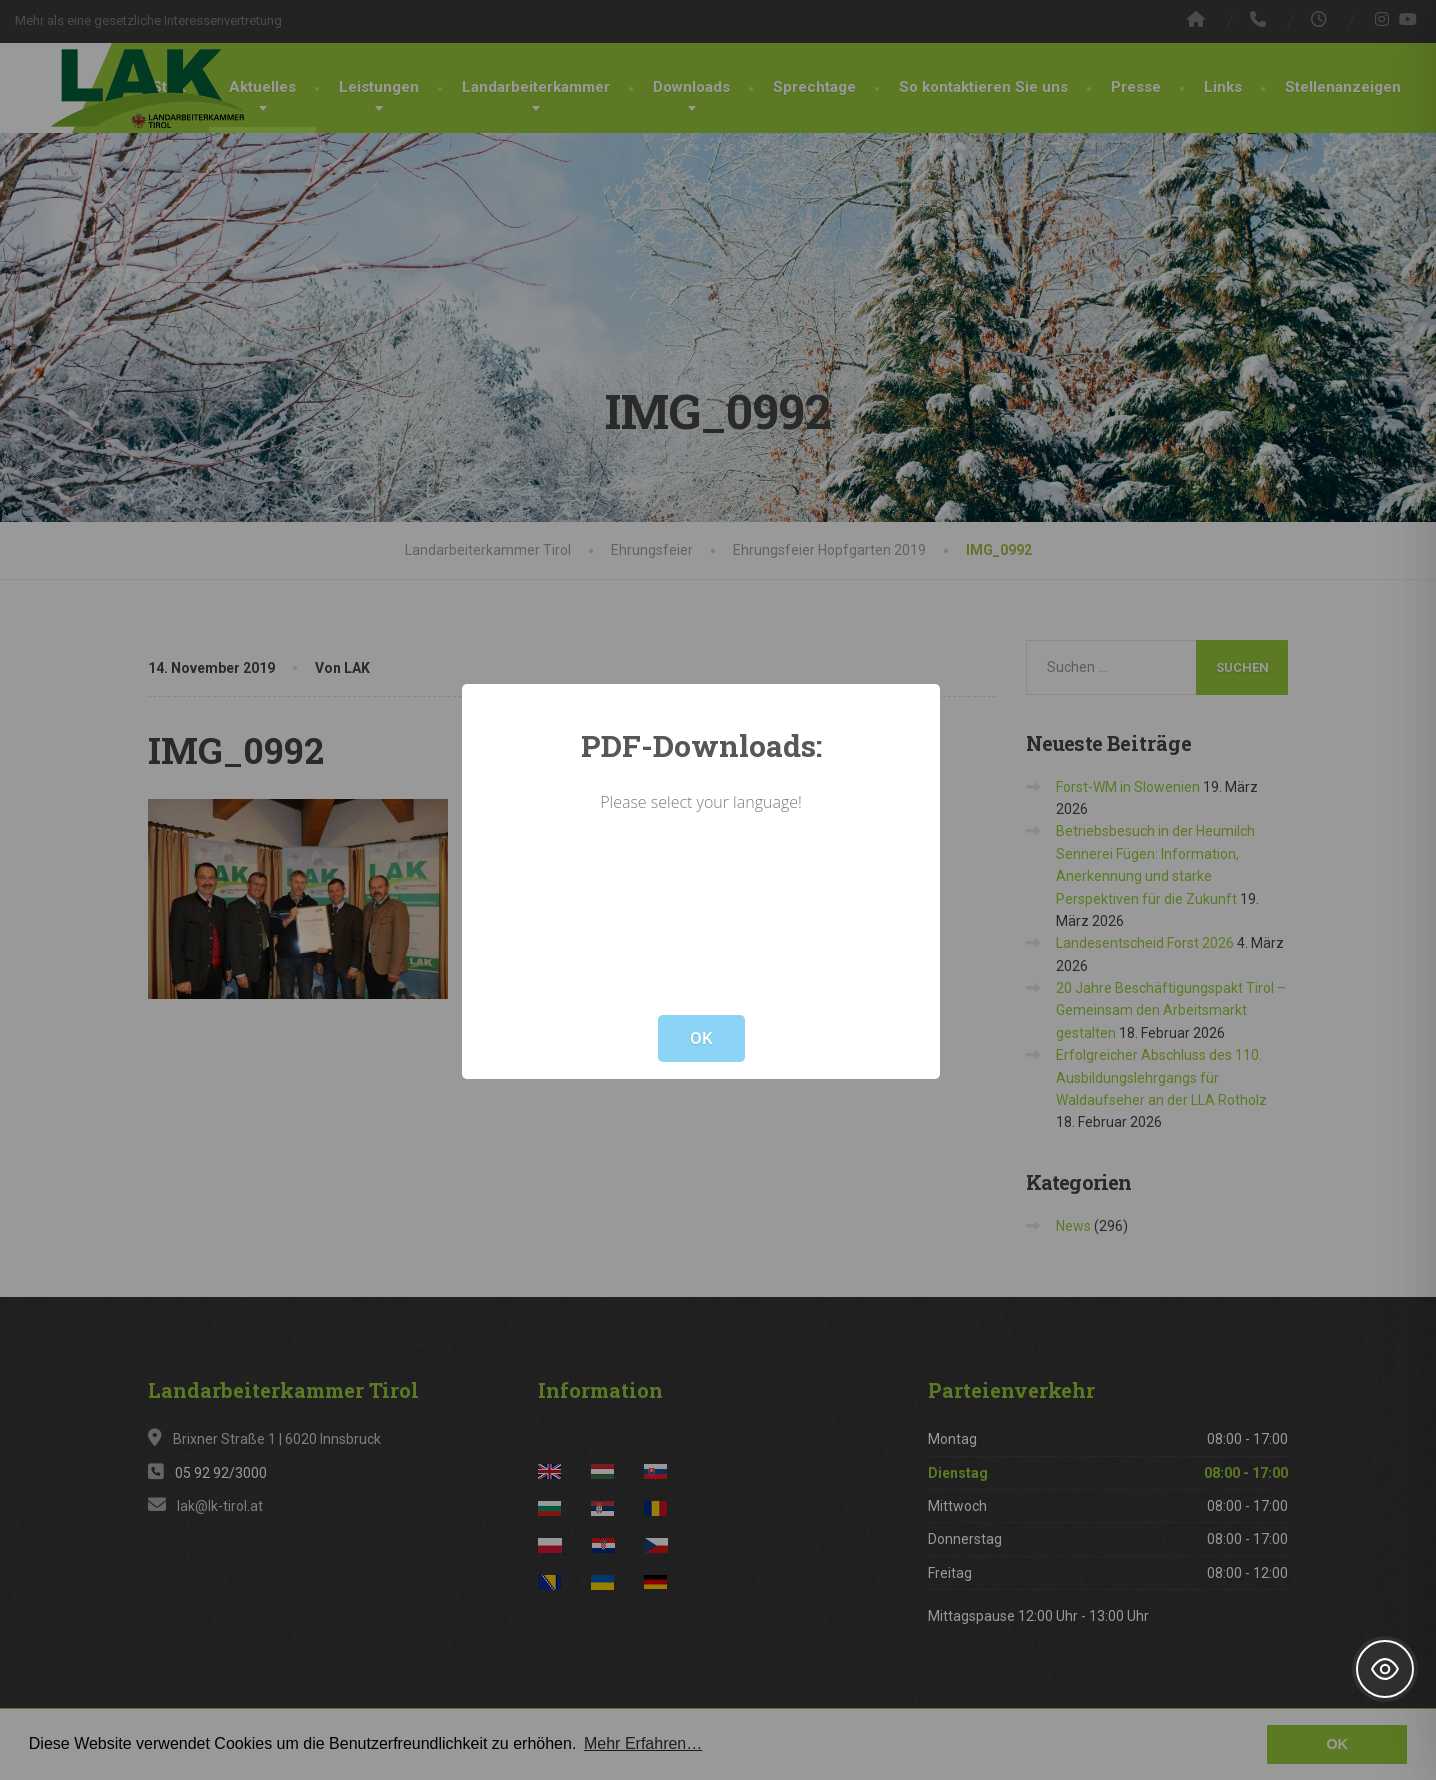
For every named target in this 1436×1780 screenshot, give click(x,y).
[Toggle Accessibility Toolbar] (1385, 1669)
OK (701, 1038)
